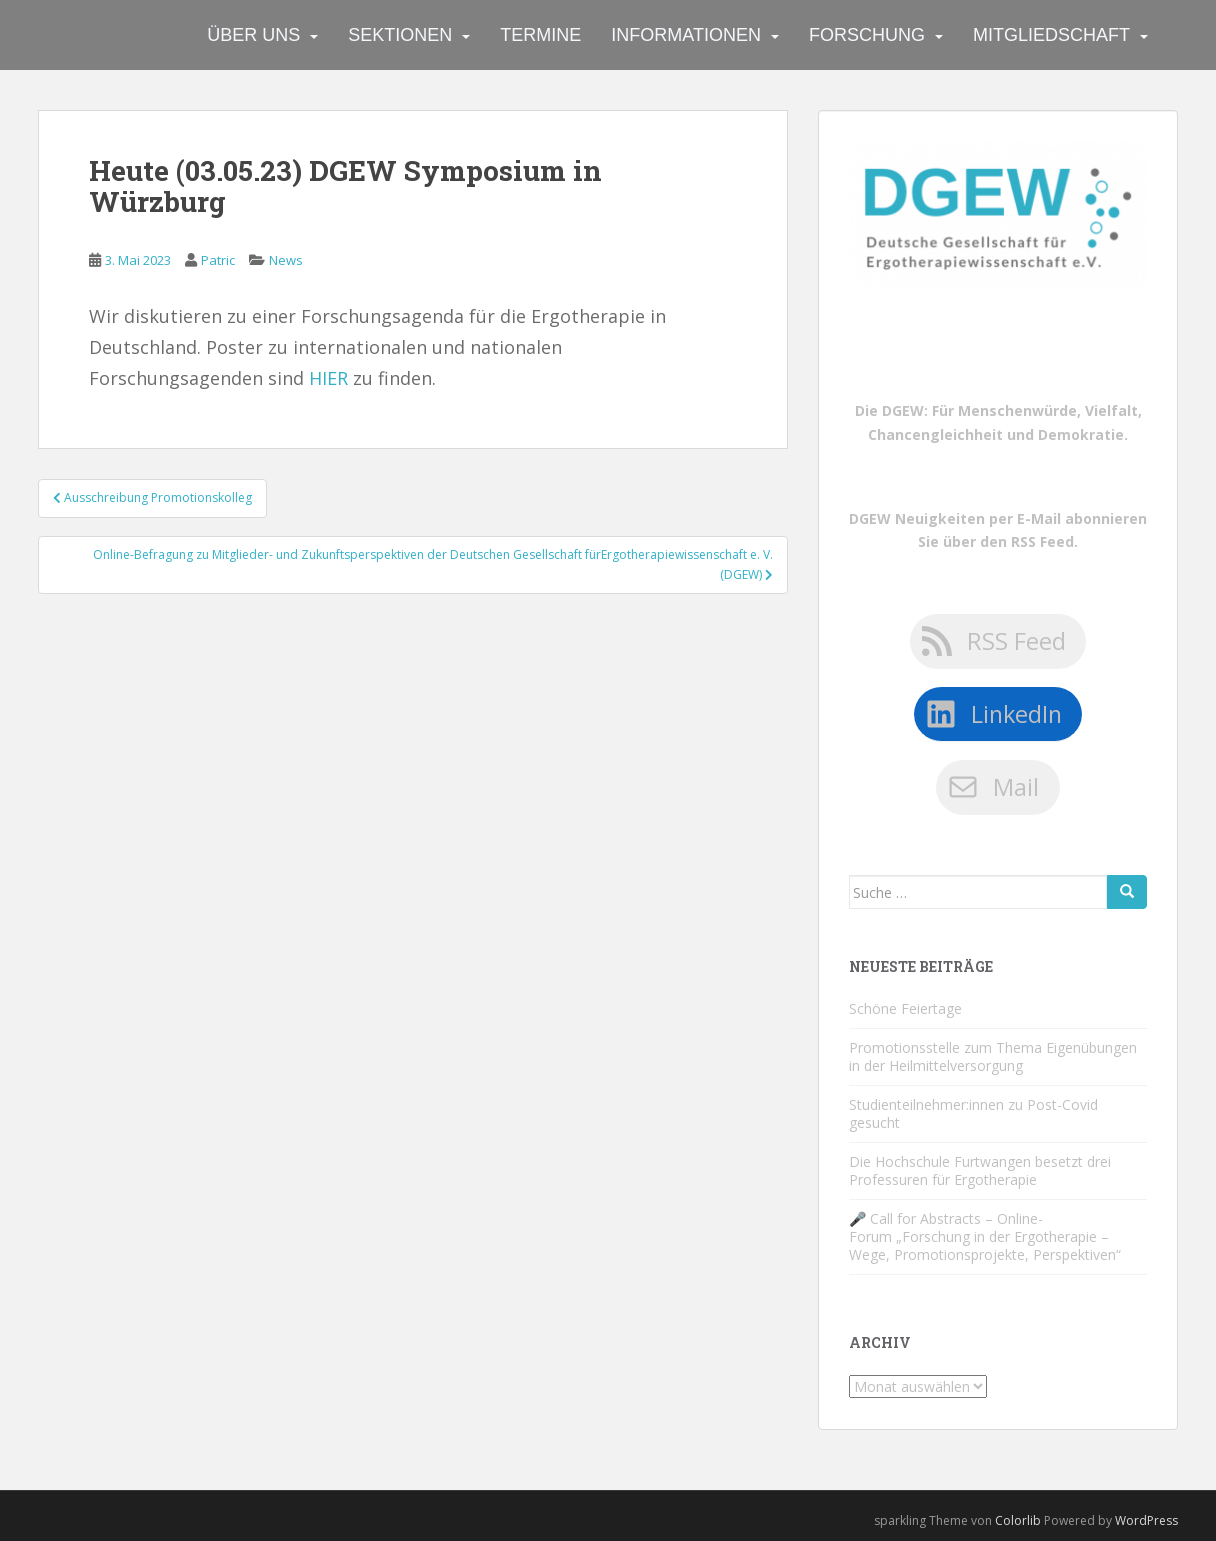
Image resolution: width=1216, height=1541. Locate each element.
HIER (328, 378)
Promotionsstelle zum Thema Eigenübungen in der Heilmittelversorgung (993, 1056)
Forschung (867, 35)
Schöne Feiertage (905, 1008)
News (286, 260)
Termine (540, 35)
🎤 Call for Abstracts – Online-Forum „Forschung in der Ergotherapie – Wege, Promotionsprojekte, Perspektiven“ (985, 1236)
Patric (218, 260)
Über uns (253, 35)
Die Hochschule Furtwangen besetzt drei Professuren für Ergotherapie (980, 1170)
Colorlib (1018, 1520)
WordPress (1146, 1520)
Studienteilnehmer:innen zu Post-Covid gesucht (973, 1113)
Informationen (686, 35)
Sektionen (400, 35)
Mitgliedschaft (1051, 35)
